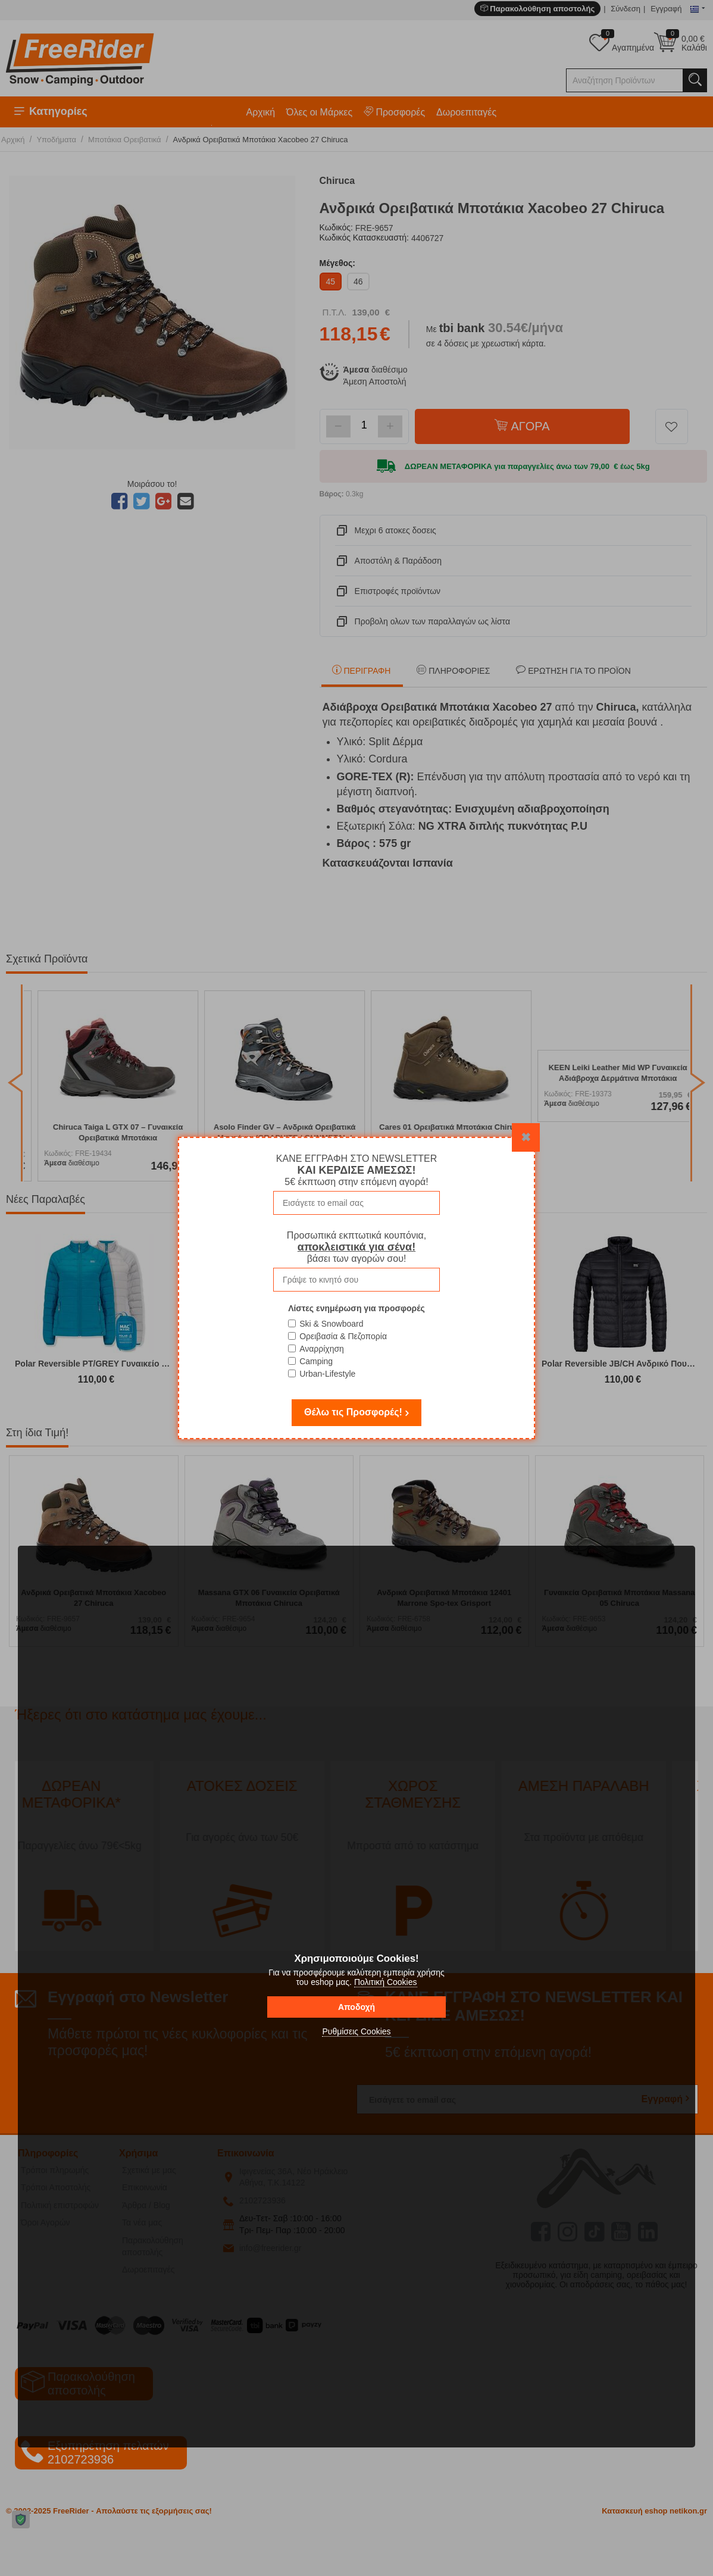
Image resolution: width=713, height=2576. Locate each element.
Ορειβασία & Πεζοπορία (343, 1336)
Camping (316, 1361)
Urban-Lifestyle (327, 1373)
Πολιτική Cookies (385, 1982)
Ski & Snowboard (331, 1323)
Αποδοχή (356, 2007)
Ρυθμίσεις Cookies (356, 2031)
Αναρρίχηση (321, 1348)
